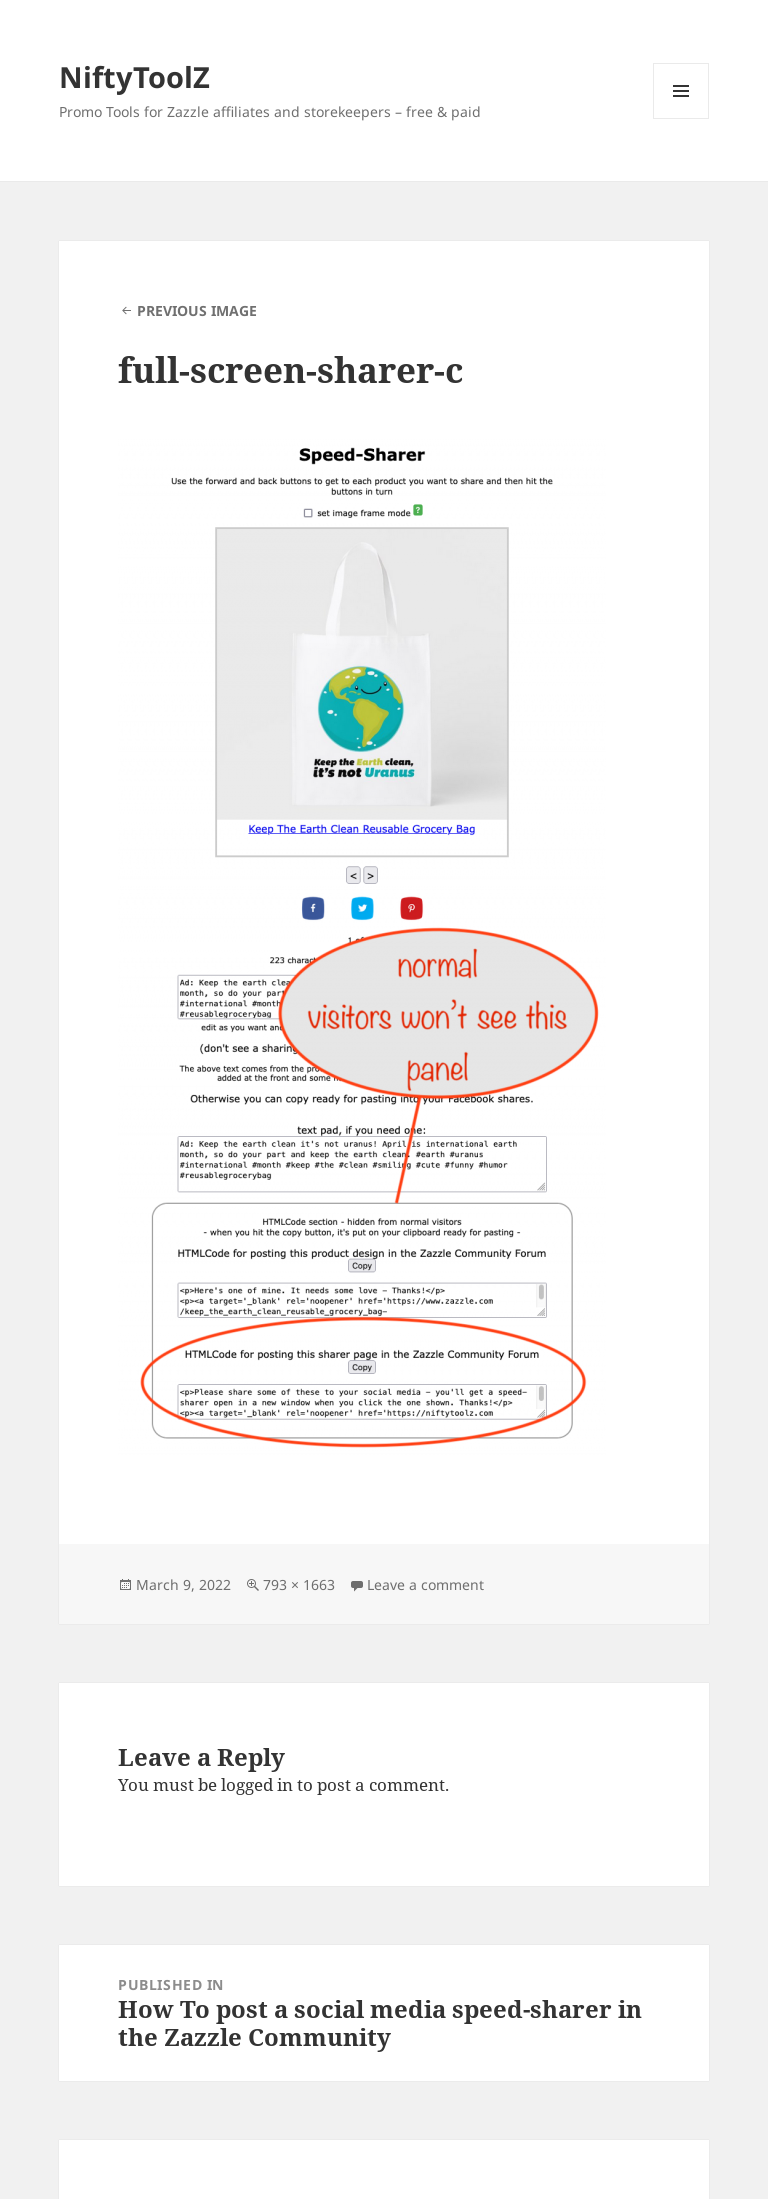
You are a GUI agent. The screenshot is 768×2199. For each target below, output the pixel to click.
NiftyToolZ (134, 76)
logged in (257, 1784)
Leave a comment (425, 1584)
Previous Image (197, 310)
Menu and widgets (681, 118)
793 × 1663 (299, 1584)
